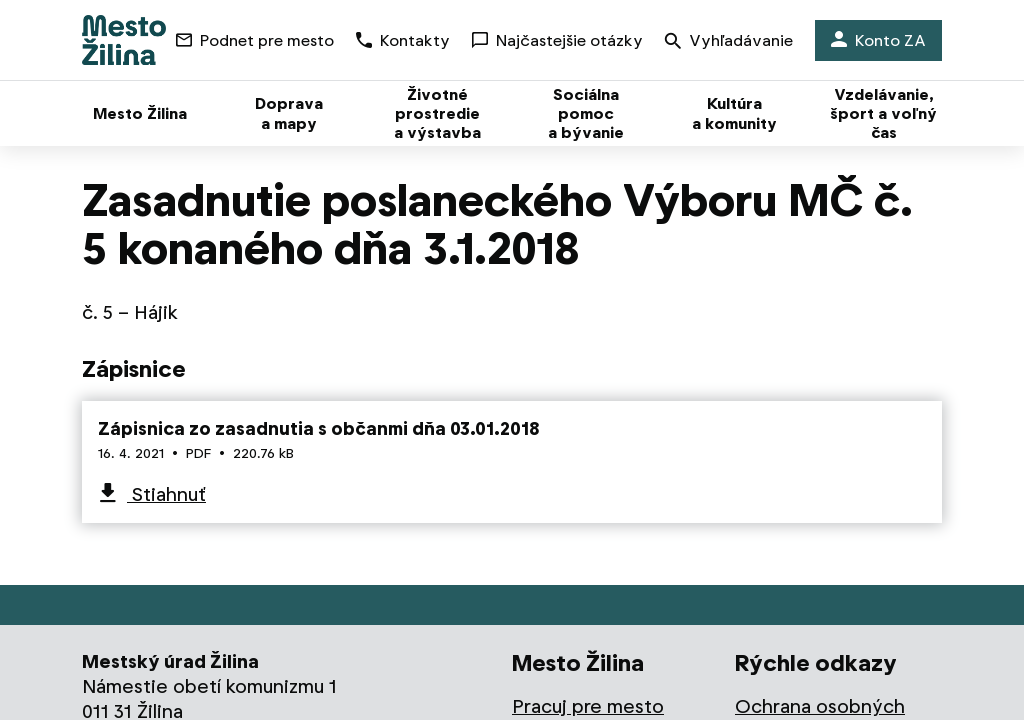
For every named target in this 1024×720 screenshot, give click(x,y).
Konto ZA (878, 40)
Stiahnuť (166, 494)
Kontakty (403, 40)
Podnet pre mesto (255, 40)
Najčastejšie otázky (557, 40)
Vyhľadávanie (729, 42)
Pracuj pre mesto (588, 706)
